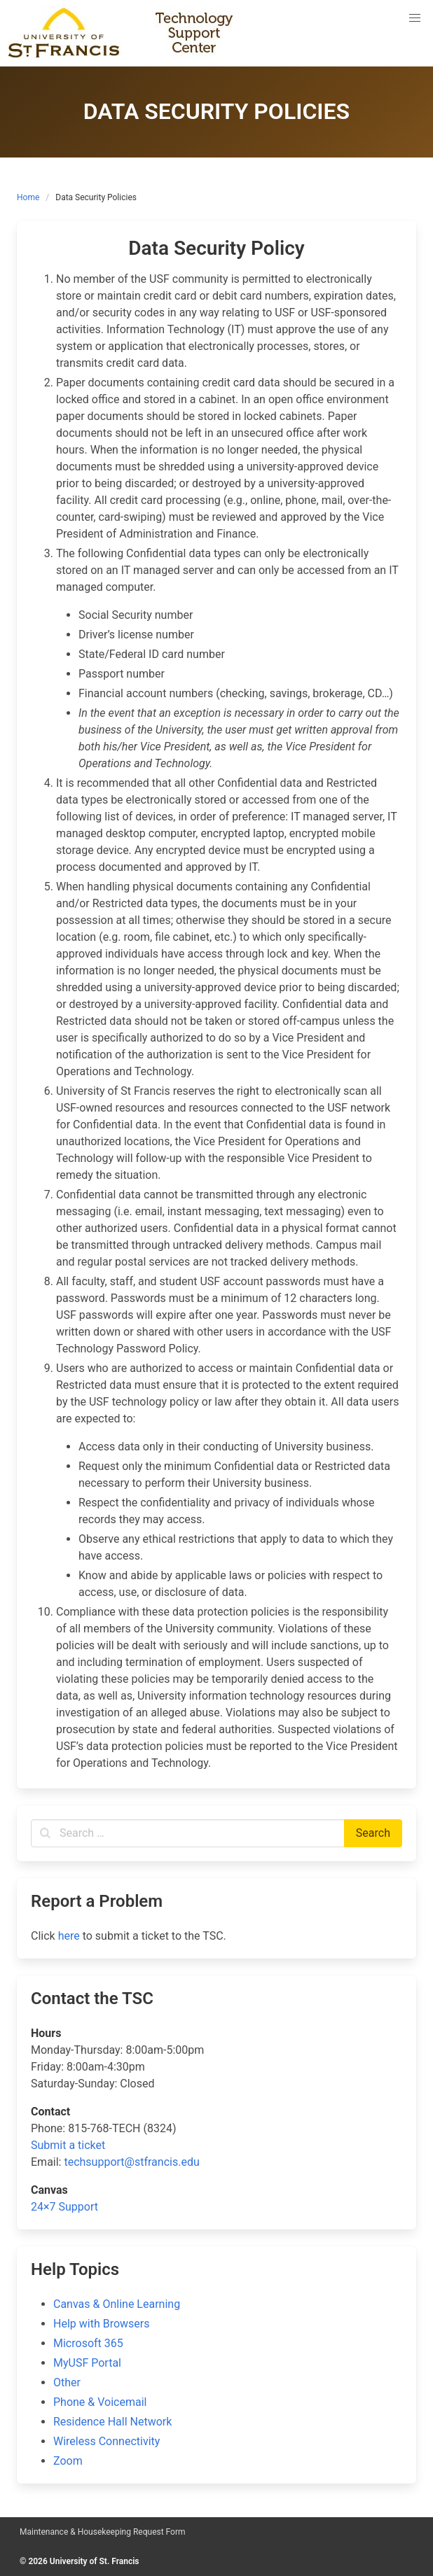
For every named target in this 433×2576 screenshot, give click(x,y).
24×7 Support (64, 2206)
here (69, 1935)
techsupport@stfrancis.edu (131, 2162)
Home (28, 197)
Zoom (68, 2461)
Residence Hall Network (112, 2421)
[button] (415, 18)
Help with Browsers (101, 2323)
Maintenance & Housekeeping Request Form (103, 2532)
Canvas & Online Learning (116, 2304)
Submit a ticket (68, 2145)
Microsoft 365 (88, 2343)
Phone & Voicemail (99, 2402)
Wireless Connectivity (106, 2441)
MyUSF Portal (87, 2363)
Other (67, 2382)
